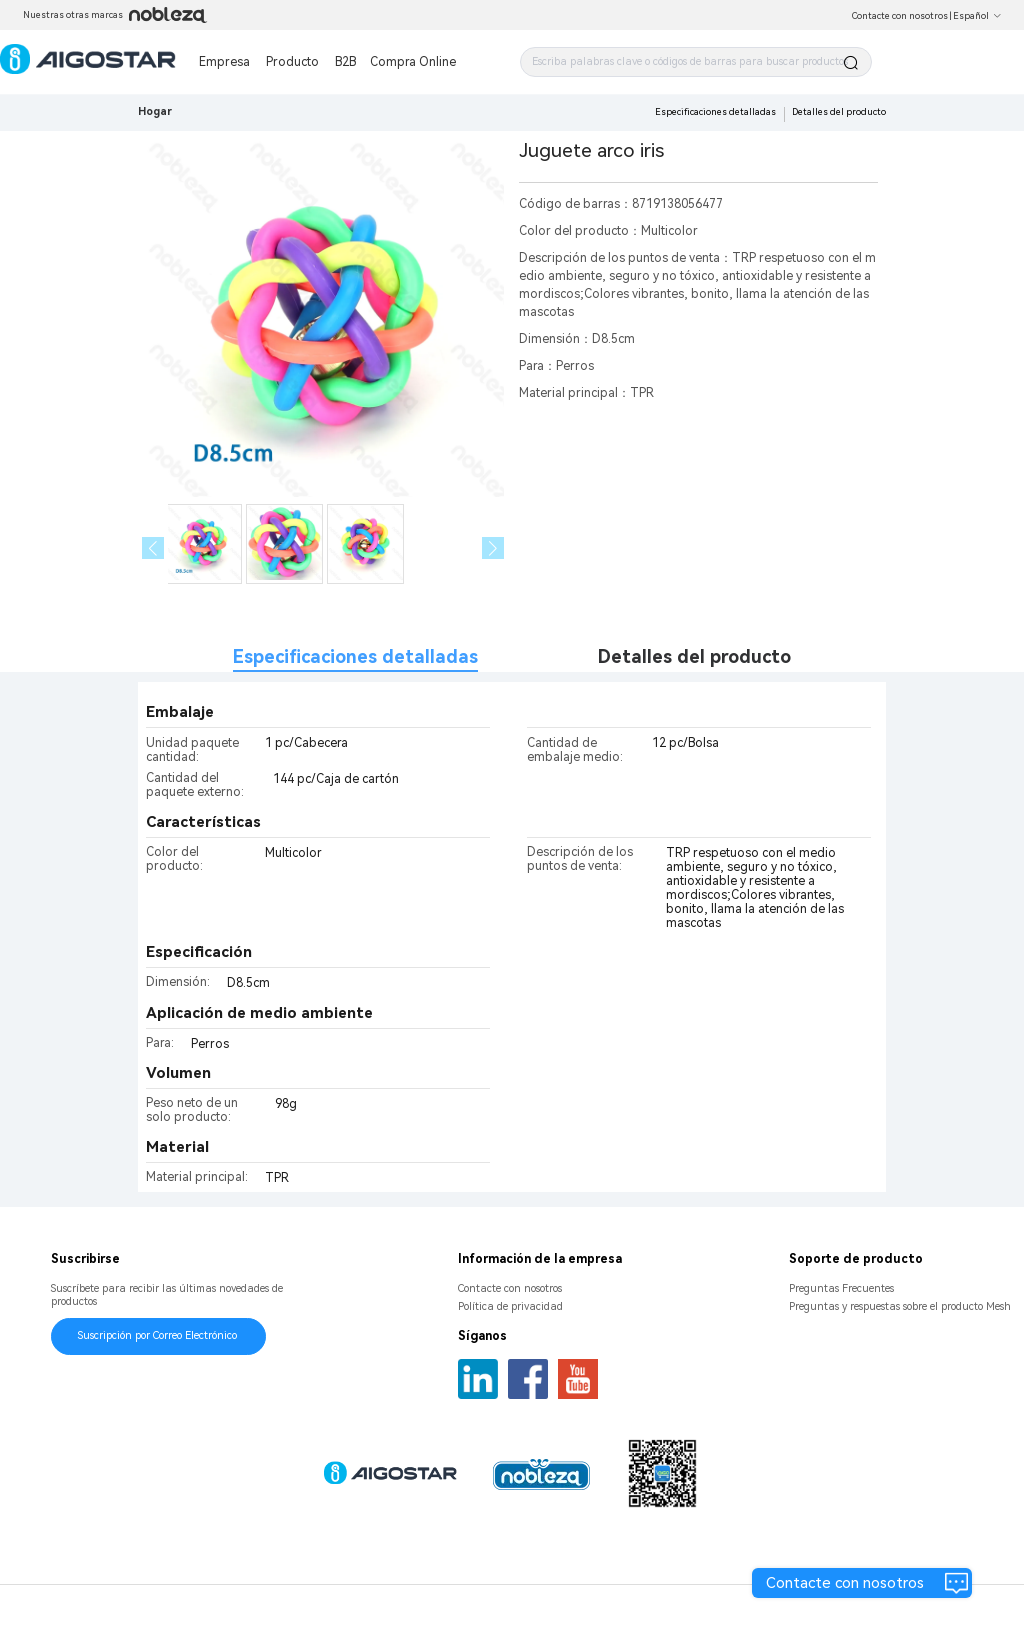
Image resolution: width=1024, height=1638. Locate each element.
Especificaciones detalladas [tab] (355, 656)
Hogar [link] (155, 111)
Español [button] (977, 16)
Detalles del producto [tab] (694, 656)
